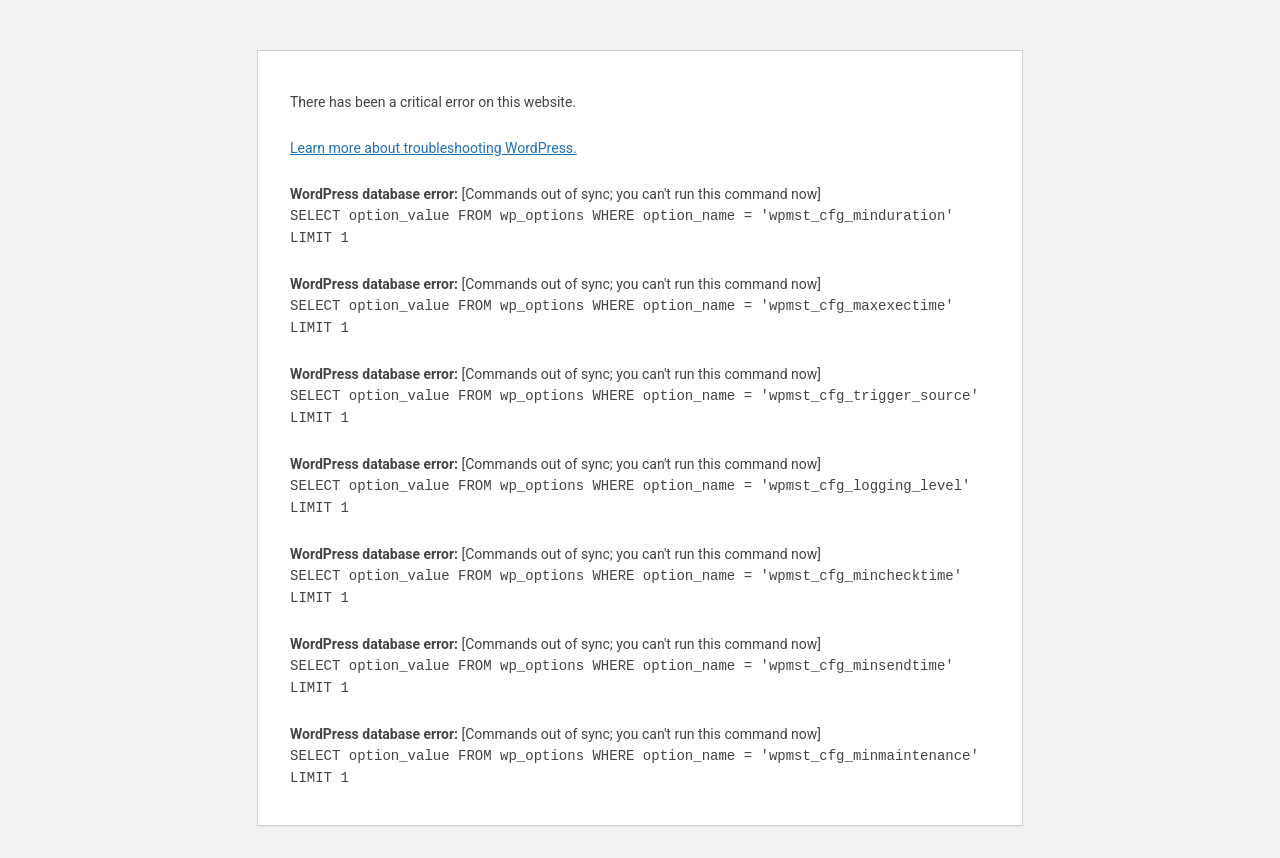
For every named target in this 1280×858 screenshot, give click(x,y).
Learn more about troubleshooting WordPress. (433, 148)
